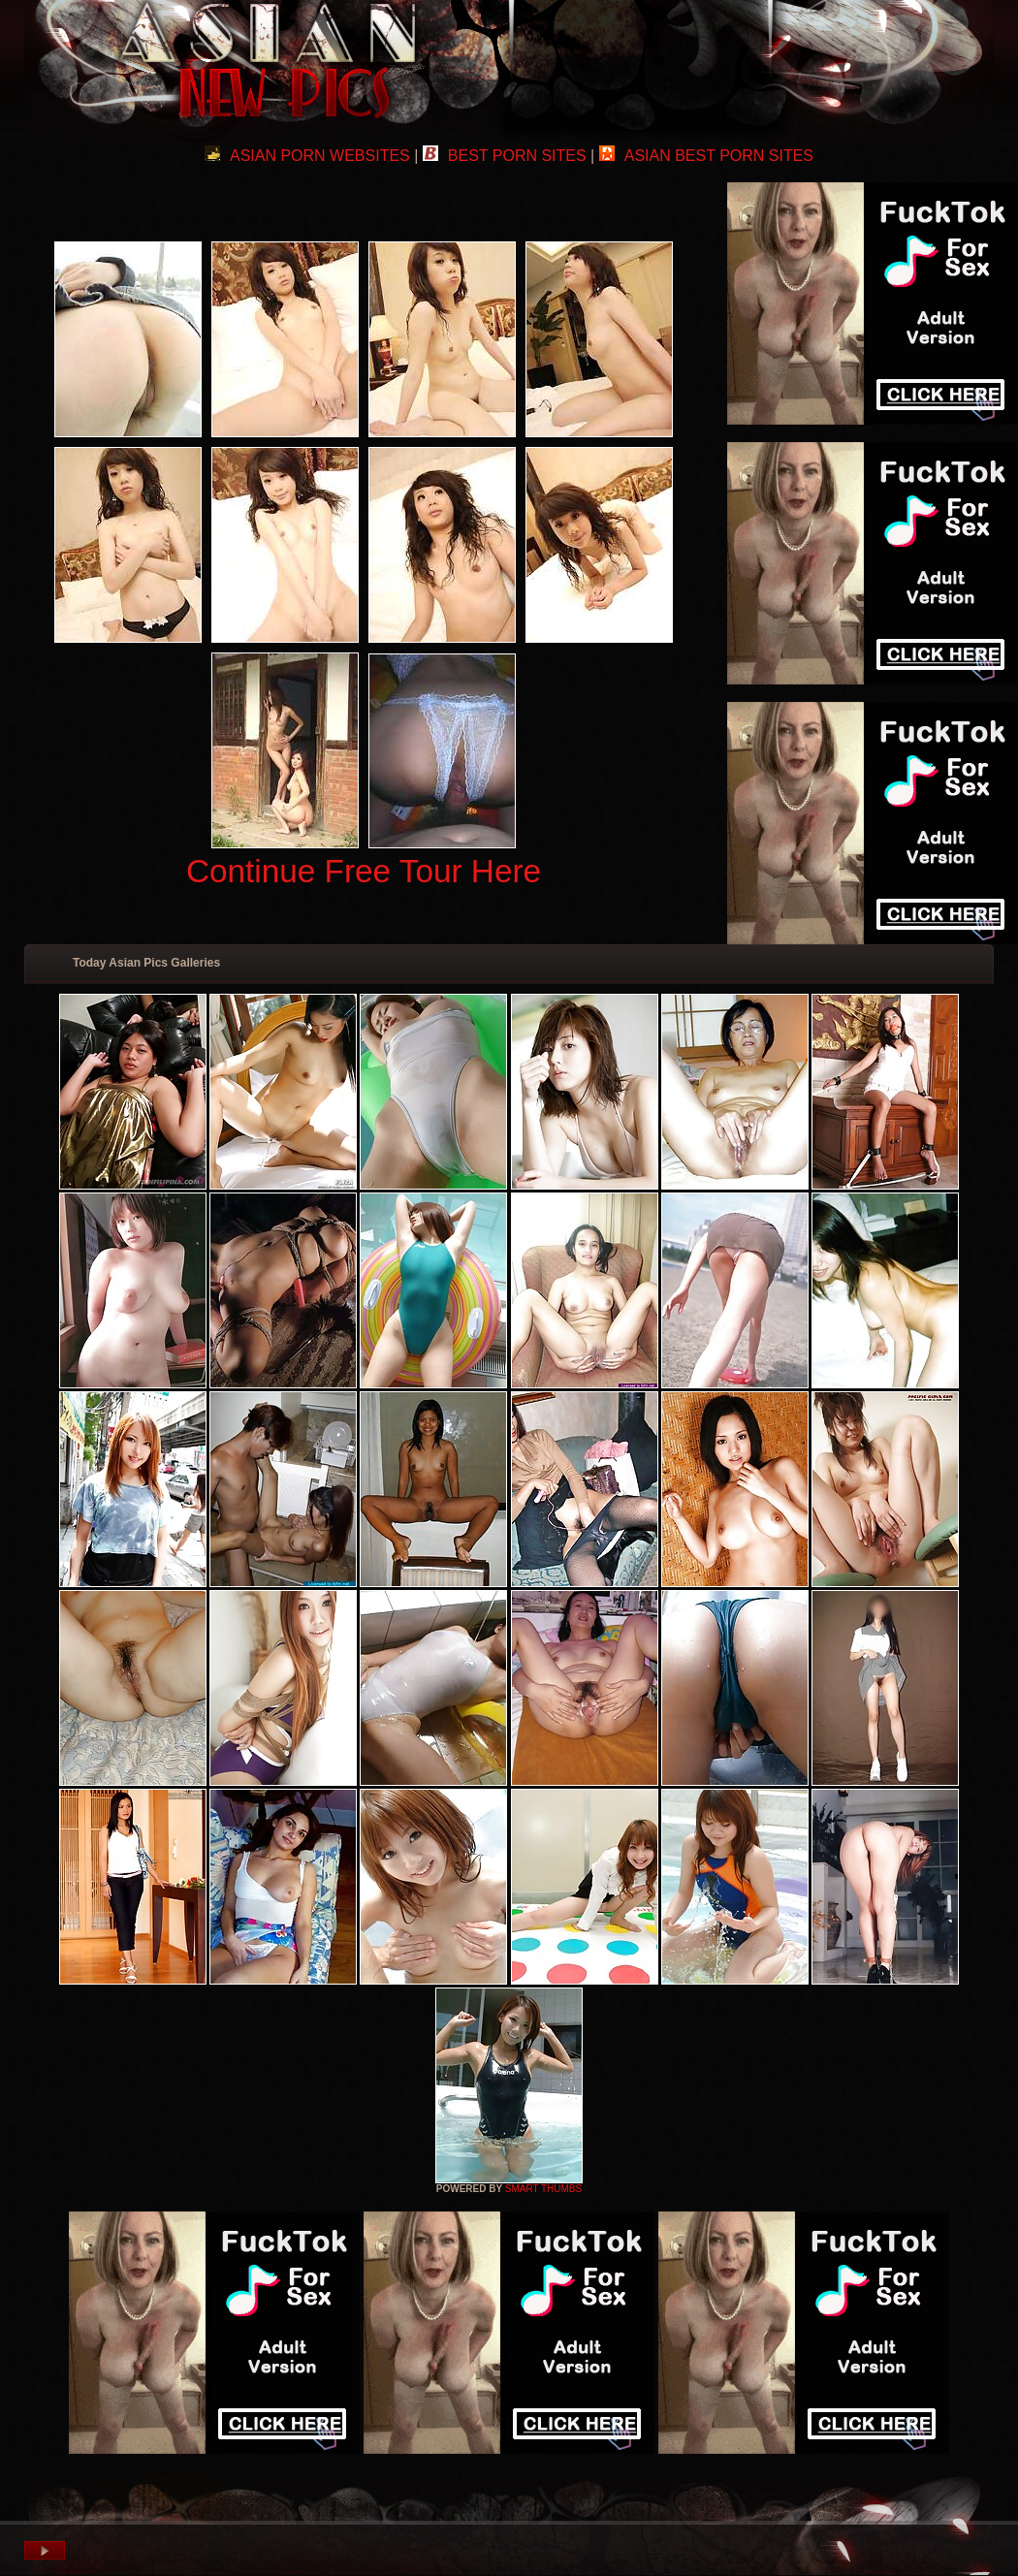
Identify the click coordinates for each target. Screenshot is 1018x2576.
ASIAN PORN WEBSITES (307, 155)
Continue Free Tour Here (363, 871)
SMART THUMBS (543, 2188)
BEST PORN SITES (505, 155)
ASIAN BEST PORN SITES (706, 155)
